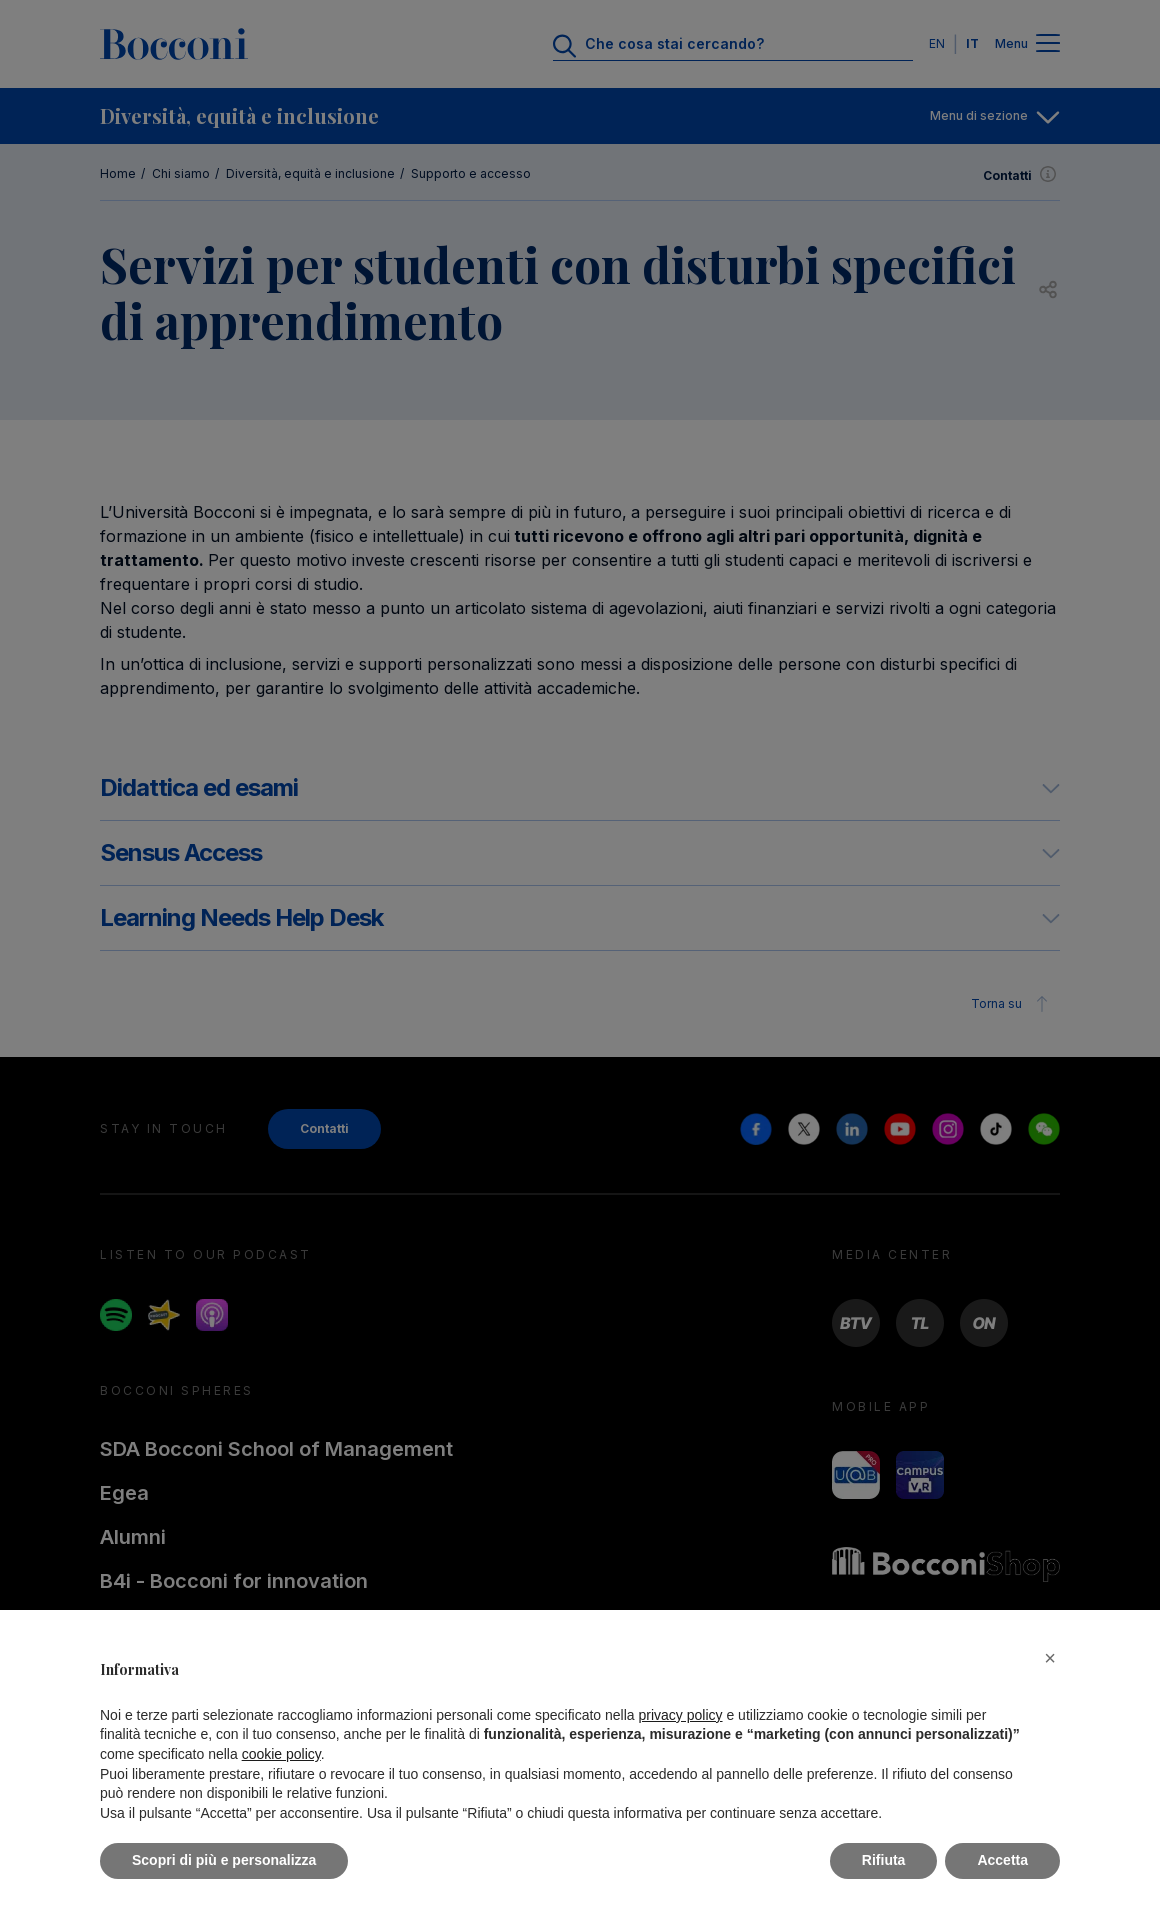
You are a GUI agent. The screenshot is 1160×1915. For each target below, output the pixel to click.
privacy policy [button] (681, 1715)
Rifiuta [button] (884, 1860)
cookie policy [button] (281, 1754)
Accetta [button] (1002, 1860)
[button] (1050, 1658)
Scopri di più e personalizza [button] (224, 1860)
